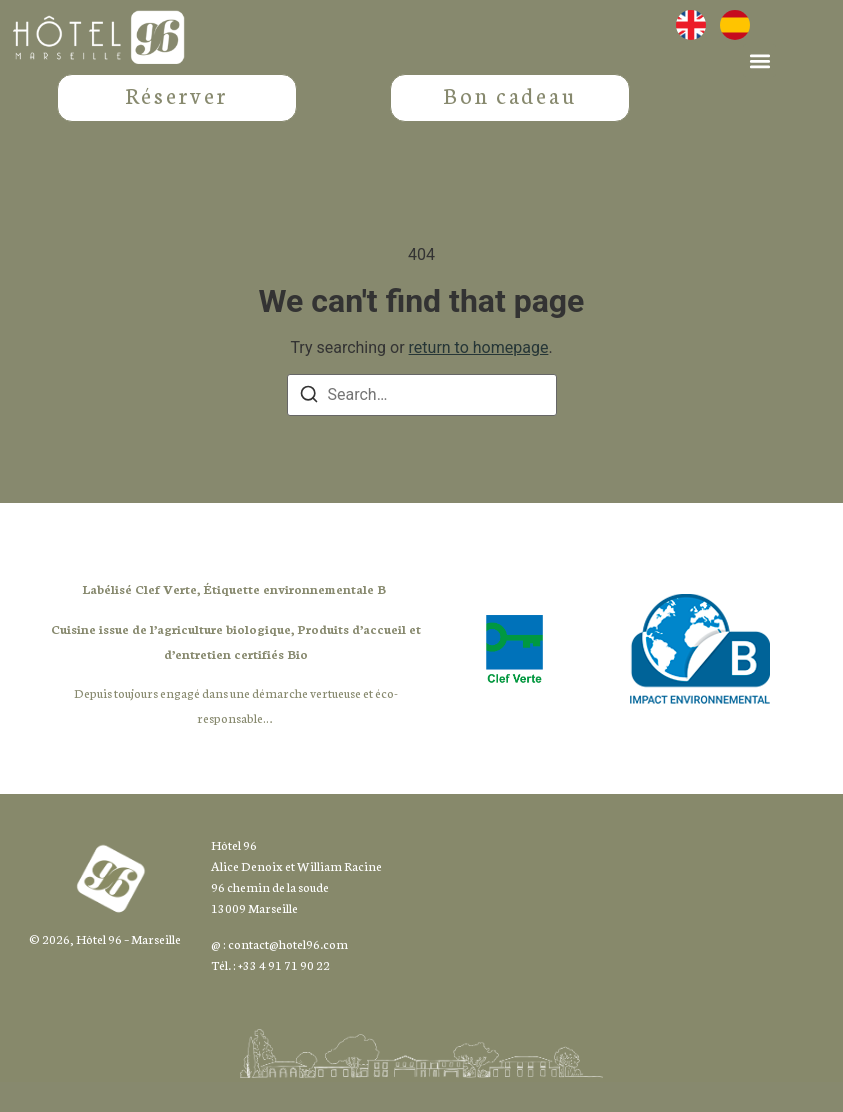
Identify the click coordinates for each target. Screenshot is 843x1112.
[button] (759, 60)
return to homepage (479, 376)
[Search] (309, 426)
